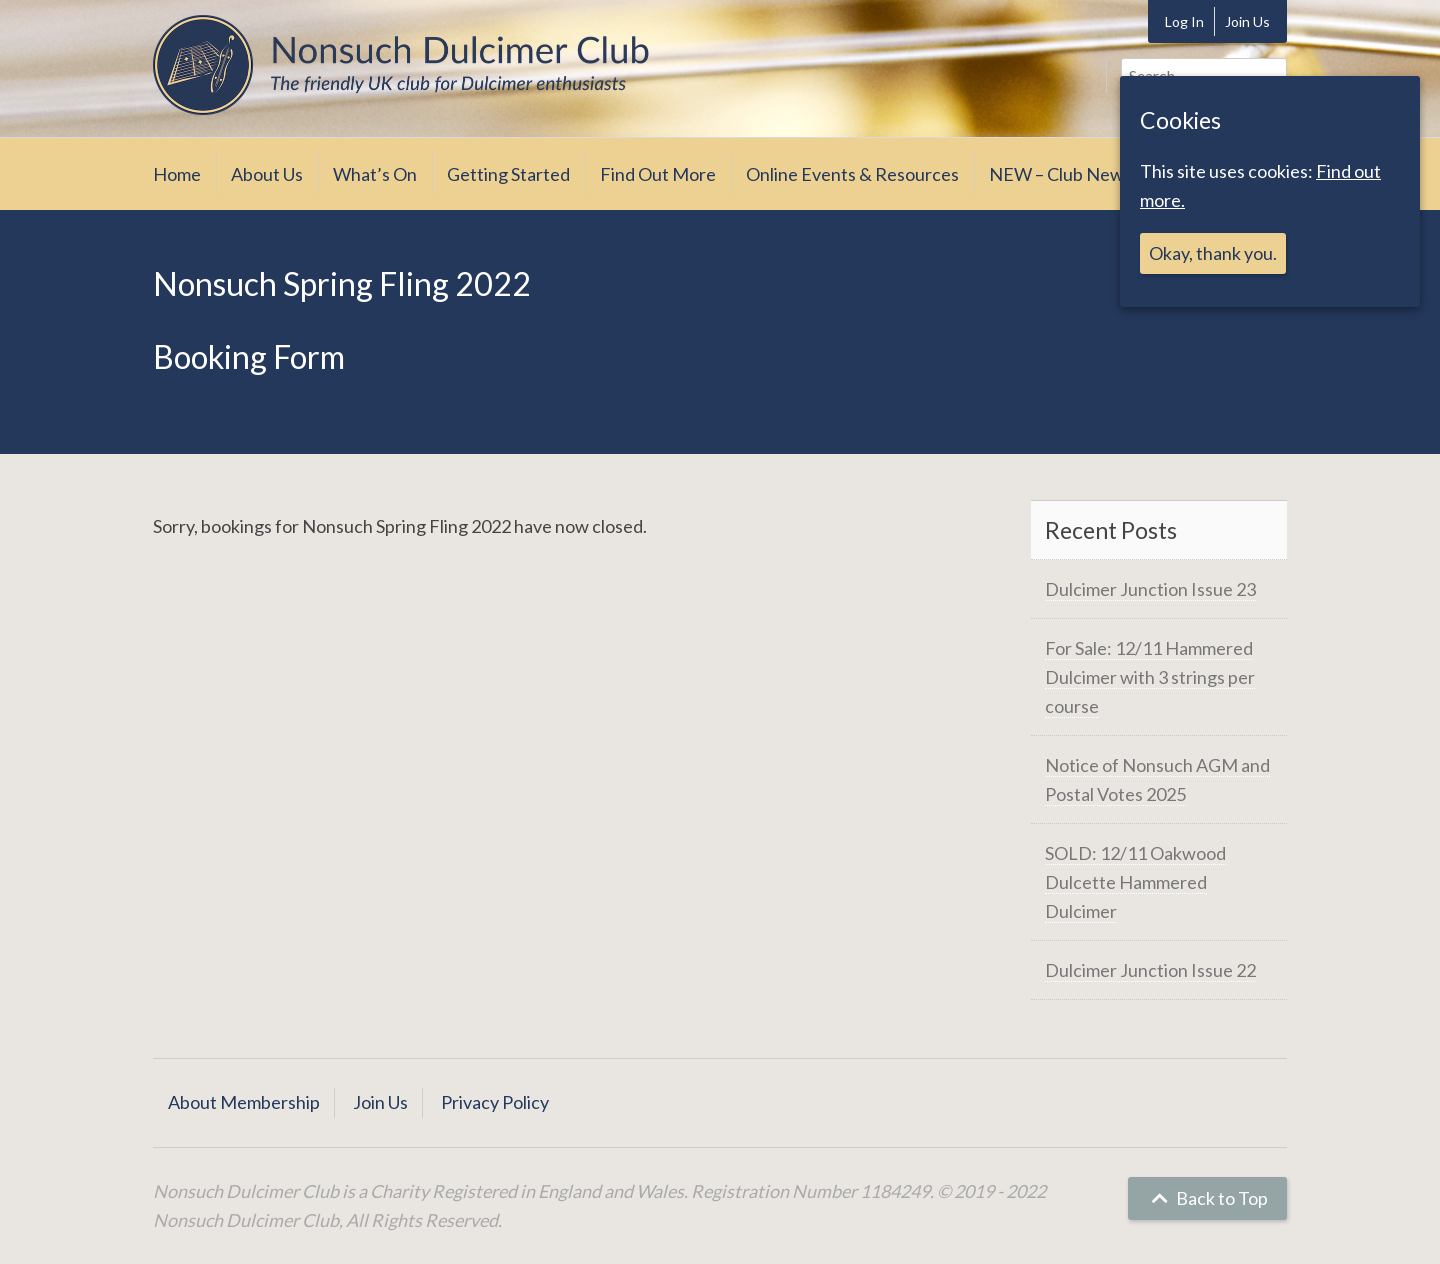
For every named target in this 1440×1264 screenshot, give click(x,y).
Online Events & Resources (852, 174)
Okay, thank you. (1213, 253)
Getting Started (508, 174)
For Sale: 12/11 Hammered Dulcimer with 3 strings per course (1150, 677)
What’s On (375, 174)
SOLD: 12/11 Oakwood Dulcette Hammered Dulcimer (1135, 882)
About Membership (244, 1102)
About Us (267, 174)
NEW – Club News (1060, 174)
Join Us (1247, 21)
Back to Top (1207, 1198)
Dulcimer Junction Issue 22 (1150, 970)
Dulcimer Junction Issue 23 (1150, 589)
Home (177, 174)
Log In (1184, 21)
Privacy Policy (495, 1102)
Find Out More (658, 174)
